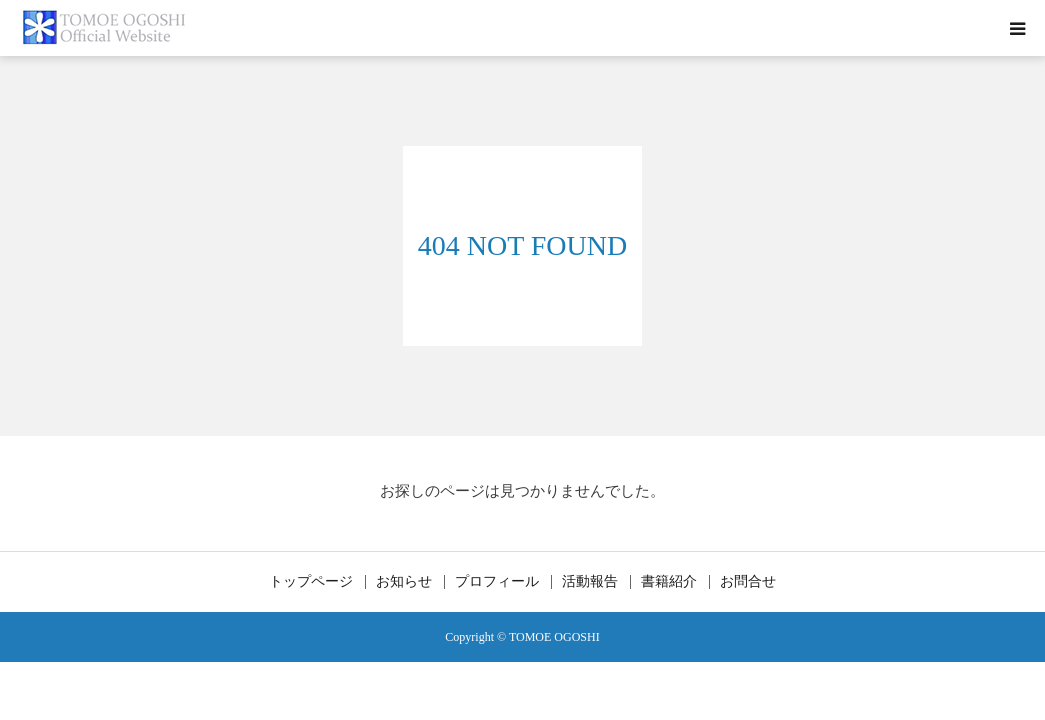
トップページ (311, 582)
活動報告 (590, 582)
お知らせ (404, 582)
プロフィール (497, 582)
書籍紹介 (669, 582)
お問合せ (748, 582)
